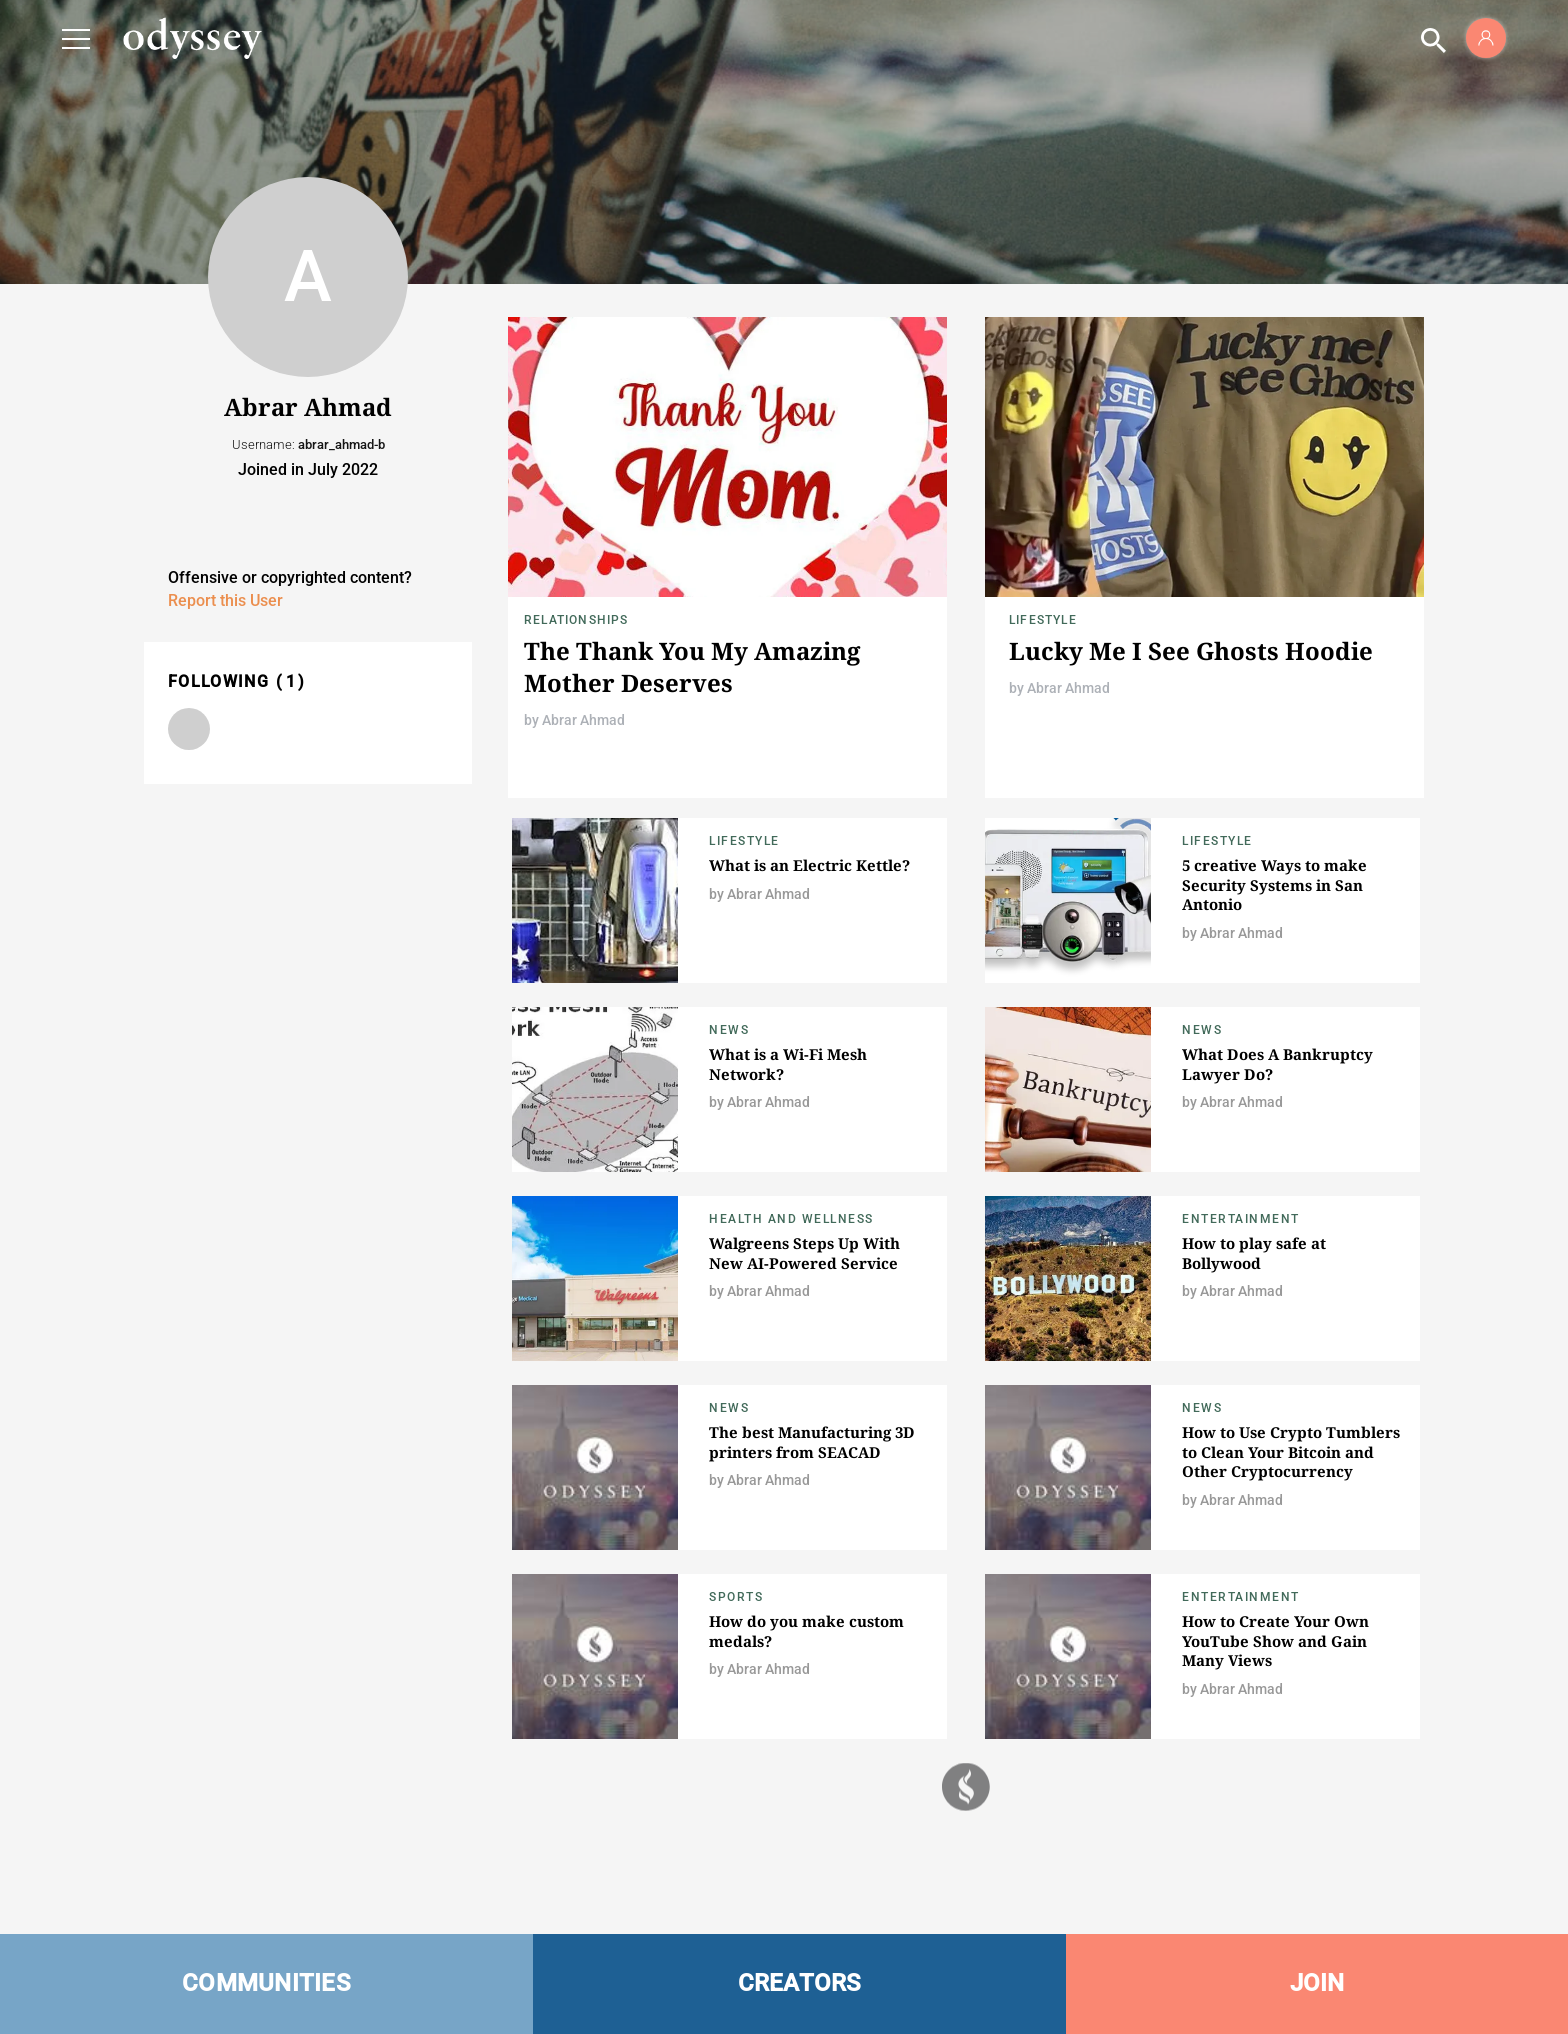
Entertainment (1241, 1219)
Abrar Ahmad (583, 720)
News (729, 1030)
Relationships (576, 620)
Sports (736, 1597)
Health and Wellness (791, 1219)
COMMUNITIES (266, 1983)
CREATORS (800, 1983)
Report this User (225, 600)
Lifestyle (1043, 620)
